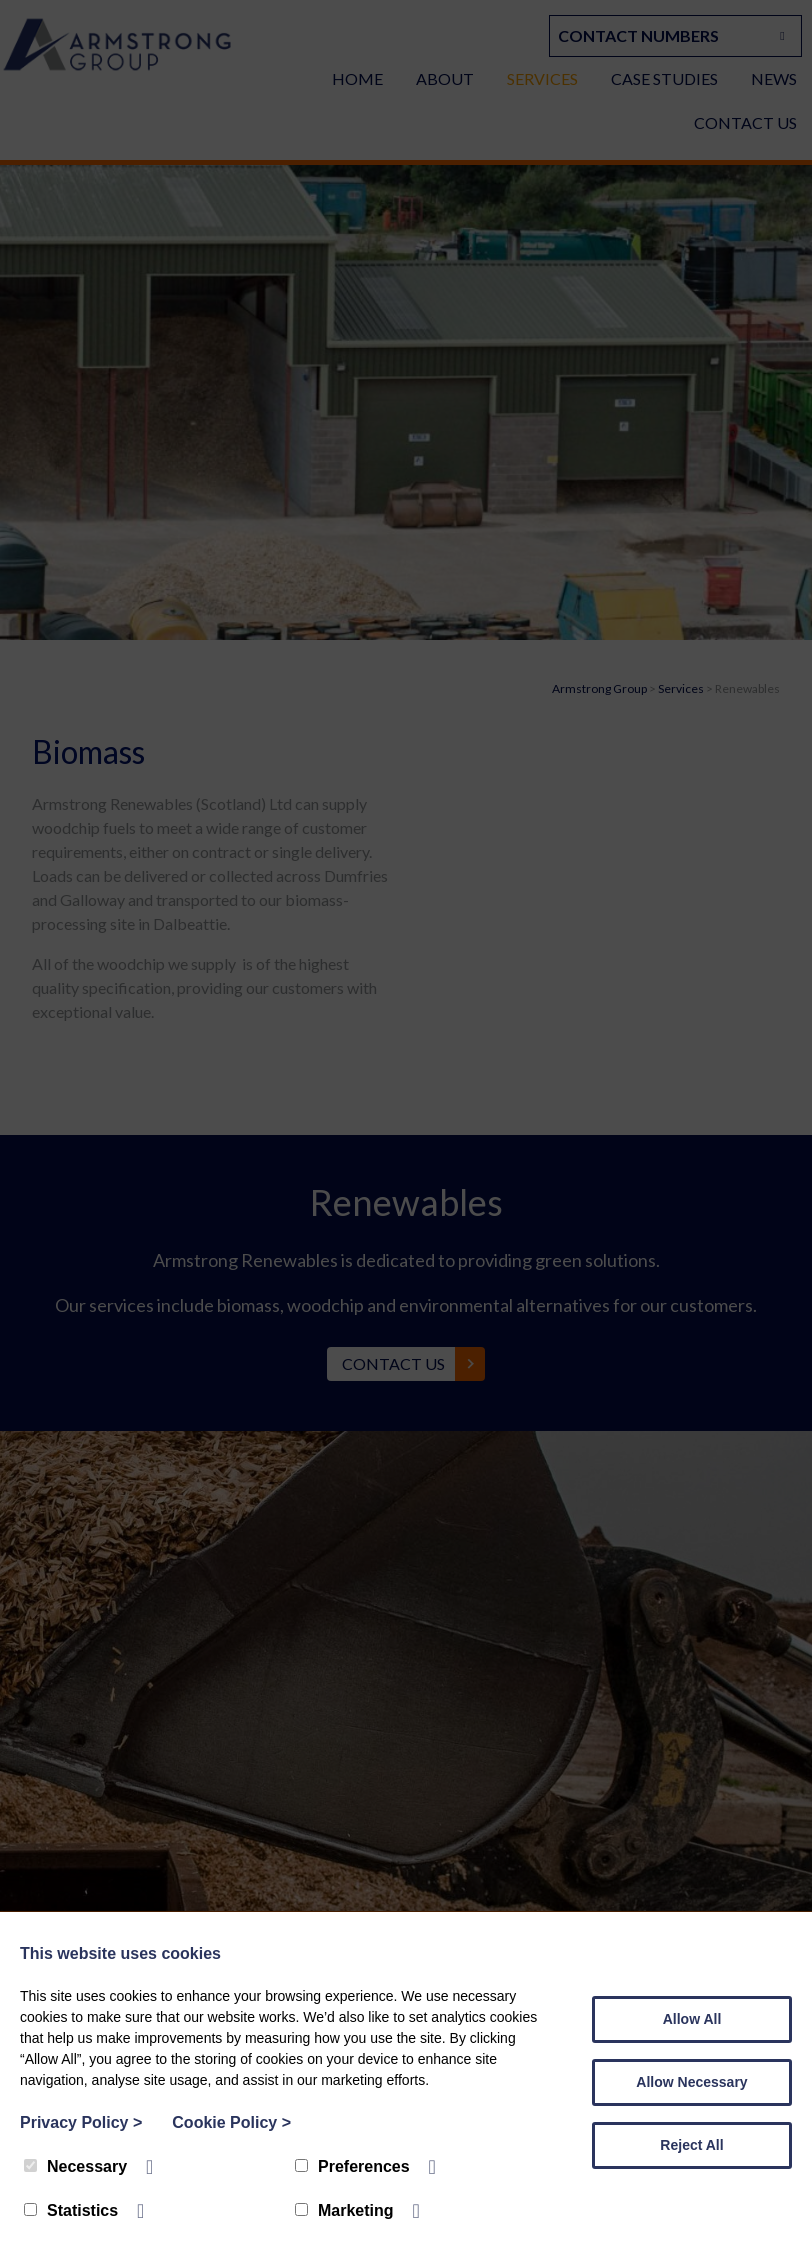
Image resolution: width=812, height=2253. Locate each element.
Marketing (344, 2210)
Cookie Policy (231, 2122)
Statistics (71, 2210)
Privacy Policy (81, 2122)
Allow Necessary (691, 2082)
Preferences (352, 2166)
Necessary (75, 2166)
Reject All (691, 2145)
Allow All (692, 2019)
